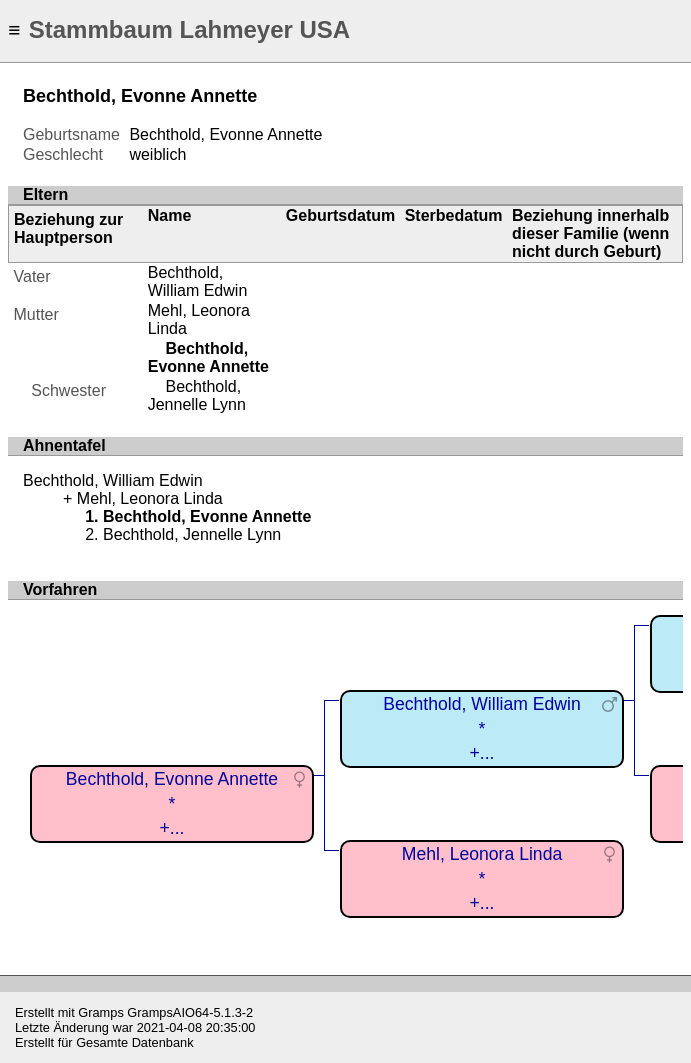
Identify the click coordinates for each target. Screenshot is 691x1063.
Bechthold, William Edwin (198, 281)
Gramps (101, 1012)
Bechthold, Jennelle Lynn (197, 395)
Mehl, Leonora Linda (150, 498)
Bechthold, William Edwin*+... (482, 728)
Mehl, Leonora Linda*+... (482, 878)
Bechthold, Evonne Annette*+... (172, 803)
